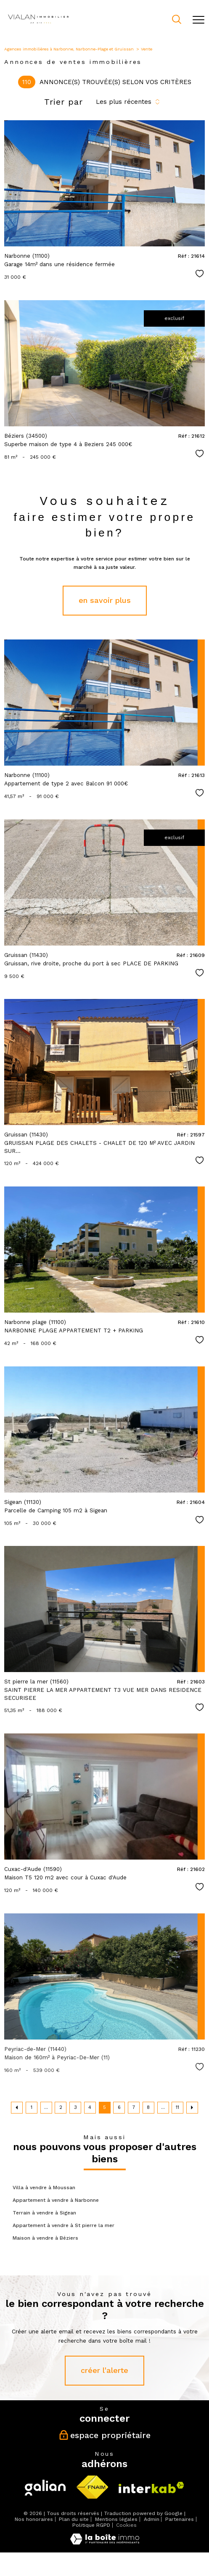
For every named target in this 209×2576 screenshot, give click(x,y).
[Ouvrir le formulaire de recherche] (177, 20)
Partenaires (179, 2519)
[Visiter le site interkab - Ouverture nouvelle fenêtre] (151, 2487)
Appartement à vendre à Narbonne (56, 2200)
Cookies (126, 2525)
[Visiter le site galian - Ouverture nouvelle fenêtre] (45, 2488)
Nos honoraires (34, 2519)
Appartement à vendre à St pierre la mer (63, 2225)
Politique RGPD (91, 2525)
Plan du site (74, 2519)
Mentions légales (116, 2519)
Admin (151, 2519)
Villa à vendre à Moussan (44, 2187)
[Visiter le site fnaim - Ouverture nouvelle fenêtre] (92, 2487)
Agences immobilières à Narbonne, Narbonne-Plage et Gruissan (69, 49)
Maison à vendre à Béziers (45, 2238)
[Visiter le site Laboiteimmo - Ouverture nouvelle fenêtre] (104, 2543)
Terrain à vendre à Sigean (44, 2213)
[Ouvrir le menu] (198, 19)
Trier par (63, 102)
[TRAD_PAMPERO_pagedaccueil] (38, 25)
